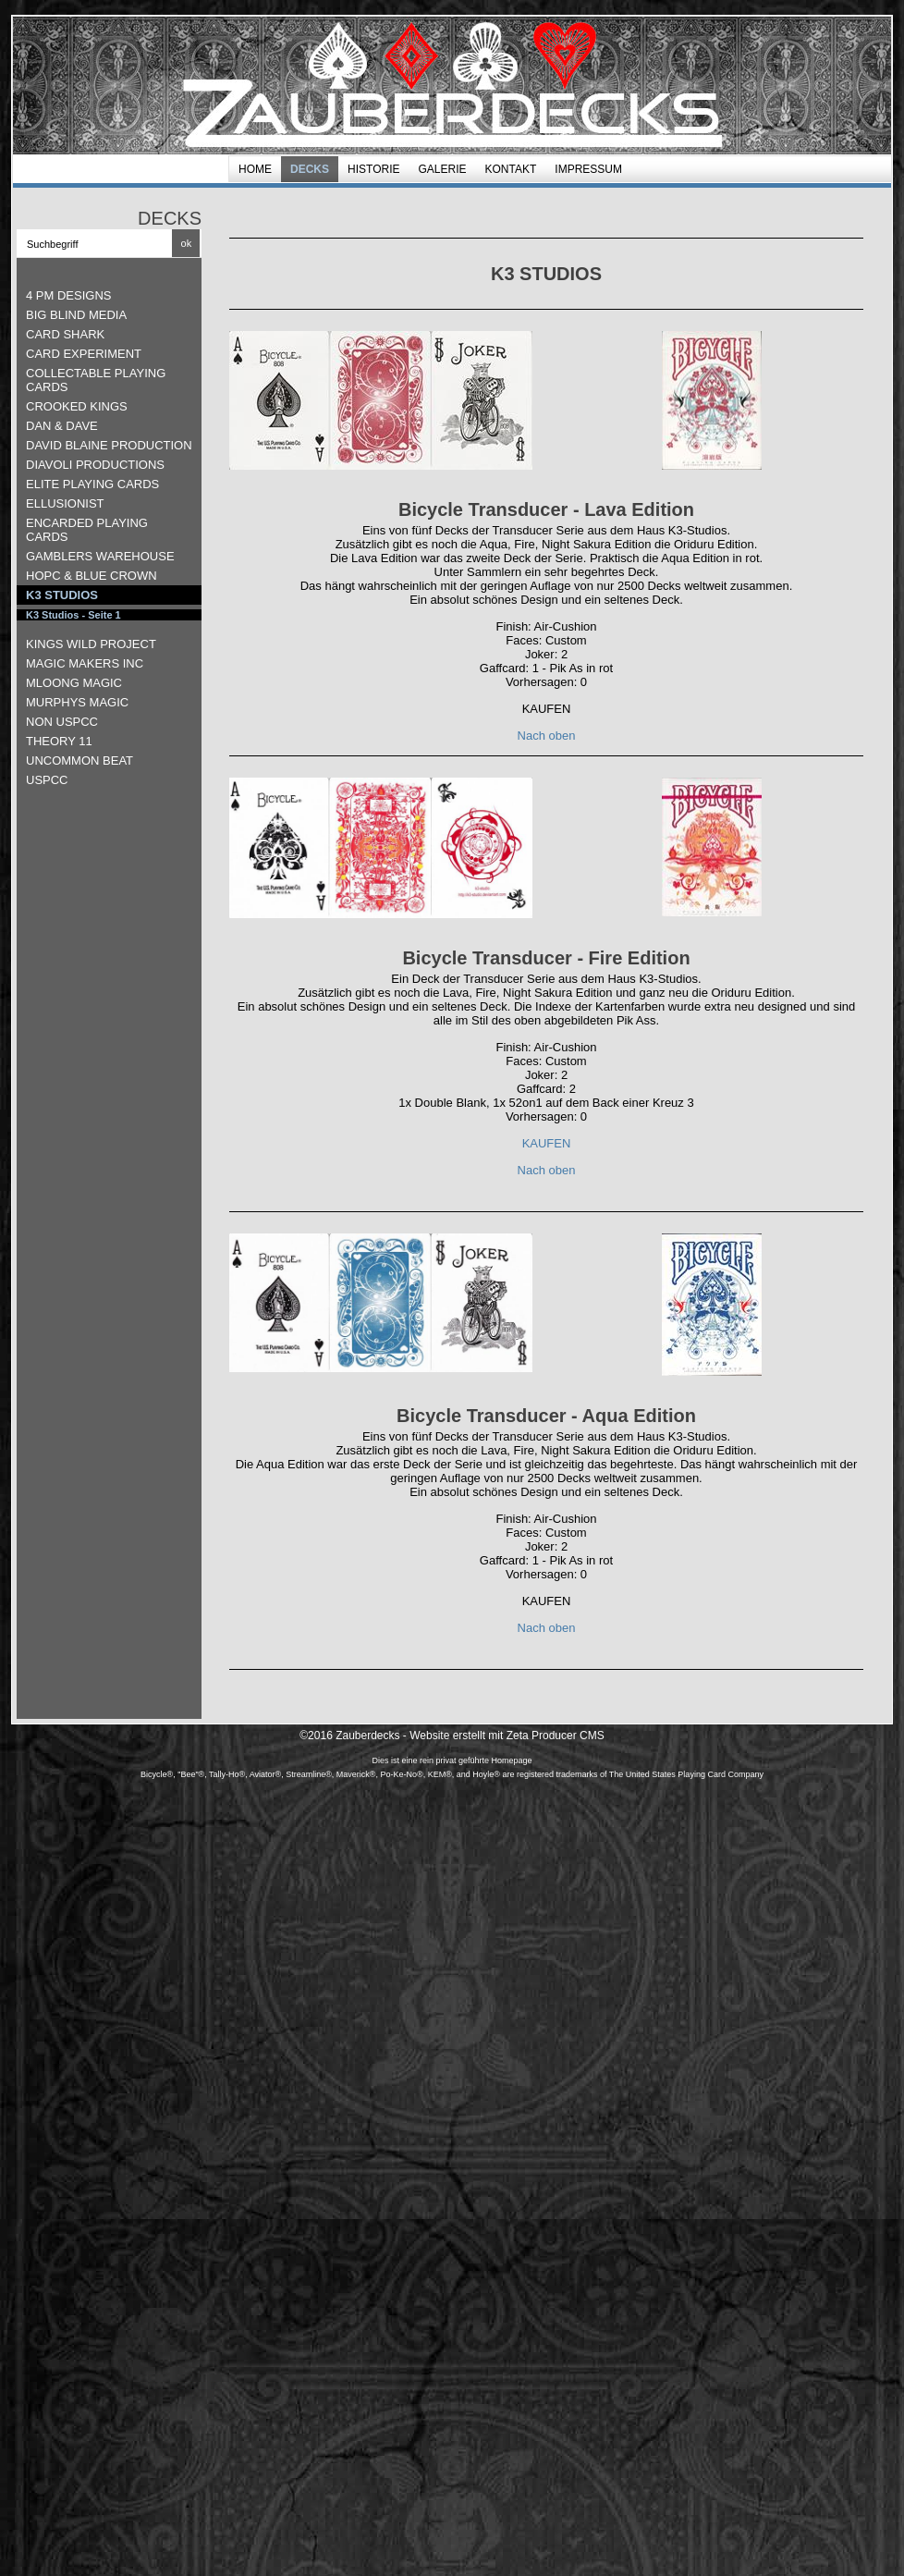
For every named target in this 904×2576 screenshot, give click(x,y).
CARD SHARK (65, 334)
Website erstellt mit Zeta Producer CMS (507, 1735)
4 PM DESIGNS (68, 295)
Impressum (588, 169)
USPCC (47, 780)
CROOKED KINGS (77, 406)
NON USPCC (62, 722)
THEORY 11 (59, 741)
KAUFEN (546, 1143)
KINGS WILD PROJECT (91, 644)
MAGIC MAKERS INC (84, 663)
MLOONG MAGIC (74, 683)
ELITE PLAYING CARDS (92, 484)
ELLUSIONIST (65, 503)
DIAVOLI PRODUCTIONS (95, 465)
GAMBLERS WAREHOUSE (100, 556)
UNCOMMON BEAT (79, 760)
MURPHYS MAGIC (77, 702)
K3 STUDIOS (62, 595)
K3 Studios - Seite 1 (73, 614)
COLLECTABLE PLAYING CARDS (95, 380)
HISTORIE (373, 169)
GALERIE (442, 169)
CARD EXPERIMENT (83, 354)
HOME (255, 169)
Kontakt (511, 169)
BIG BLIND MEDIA (76, 315)
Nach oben (547, 735)
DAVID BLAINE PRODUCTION (109, 445)
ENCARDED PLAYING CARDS (87, 530)
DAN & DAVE (62, 426)
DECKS (309, 169)
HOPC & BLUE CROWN (91, 576)
